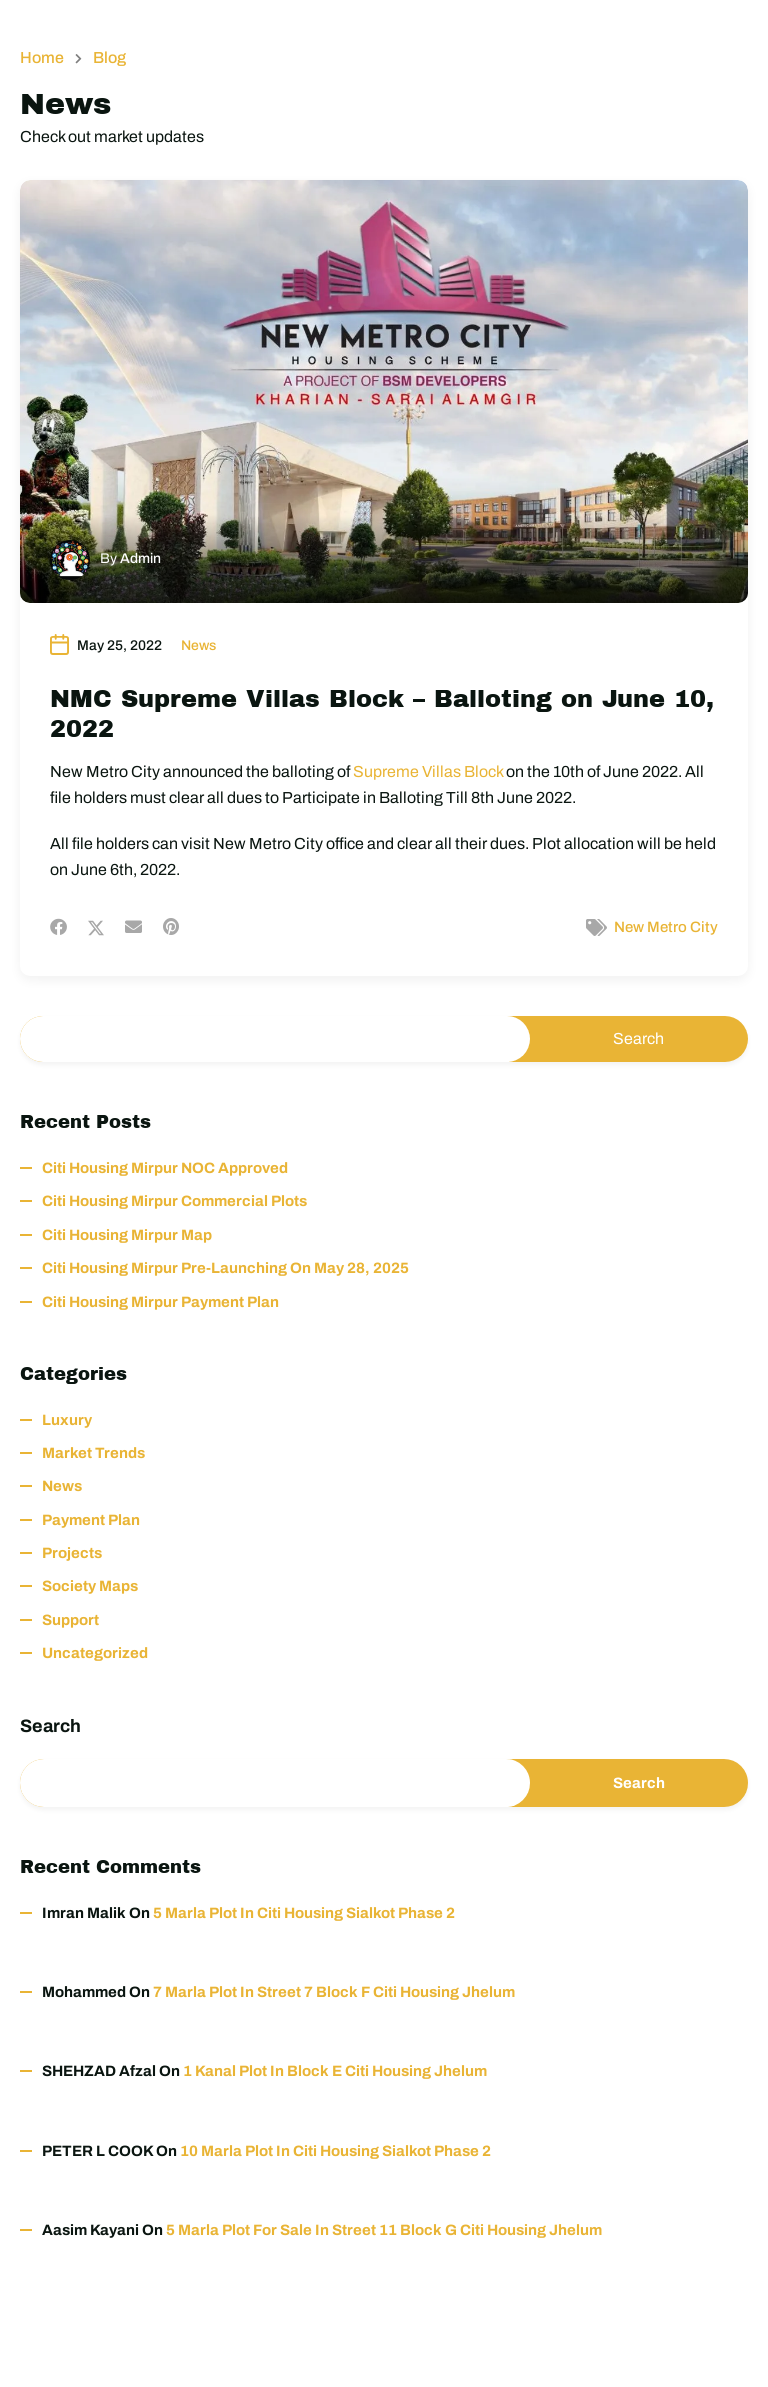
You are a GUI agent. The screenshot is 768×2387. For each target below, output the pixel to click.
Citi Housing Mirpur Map (127, 1235)
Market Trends (93, 1453)
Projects (72, 1553)
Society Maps (90, 1586)
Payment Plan (91, 1520)
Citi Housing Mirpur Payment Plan (160, 1302)
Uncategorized (95, 1653)
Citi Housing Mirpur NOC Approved (165, 1168)
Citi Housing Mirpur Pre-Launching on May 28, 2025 (225, 1268)
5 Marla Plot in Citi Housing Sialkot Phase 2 (304, 1913)
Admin (140, 558)
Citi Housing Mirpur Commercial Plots (174, 1201)
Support (70, 1620)
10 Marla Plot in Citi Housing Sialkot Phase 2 (335, 2151)
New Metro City (666, 927)
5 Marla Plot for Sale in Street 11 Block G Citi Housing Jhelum (384, 2230)
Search (50, 1726)
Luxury (67, 1420)
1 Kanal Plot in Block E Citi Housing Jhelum (335, 2071)
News (198, 645)
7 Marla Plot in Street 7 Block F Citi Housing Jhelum (334, 1992)
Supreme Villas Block (428, 771)
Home (42, 58)
